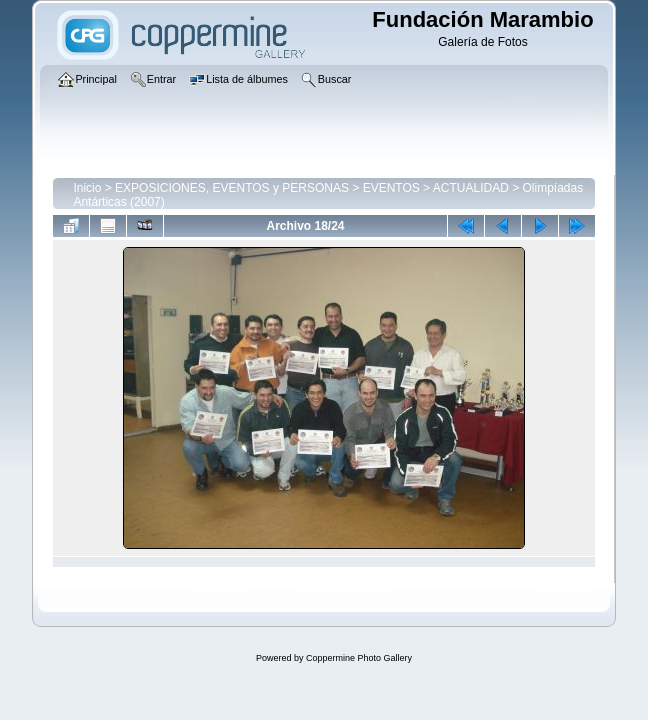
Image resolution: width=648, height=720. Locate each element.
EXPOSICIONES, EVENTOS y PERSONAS (232, 188)
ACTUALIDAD (471, 188)
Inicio (87, 188)
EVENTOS (391, 188)
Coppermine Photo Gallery (359, 658)
